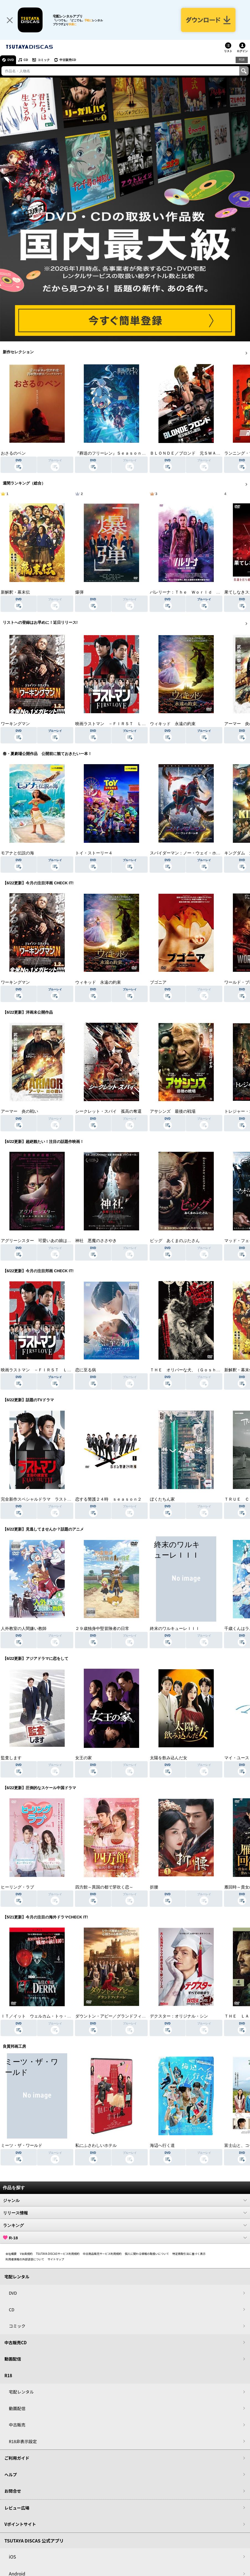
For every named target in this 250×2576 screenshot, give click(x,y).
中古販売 (17, 2425)
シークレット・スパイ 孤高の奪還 (108, 1111)
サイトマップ (56, 2259)
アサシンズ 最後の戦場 (173, 1111)
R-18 (125, 2238)
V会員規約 (26, 2254)
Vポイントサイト (20, 2524)
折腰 (154, 1887)
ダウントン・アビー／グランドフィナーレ (114, 2016)
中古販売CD (67, 59)
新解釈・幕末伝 (15, 592)
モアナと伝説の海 (17, 853)
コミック (44, 59)
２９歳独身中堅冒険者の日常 (102, 1628)
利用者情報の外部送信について (25, 2259)
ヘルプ (10, 2474)
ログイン (242, 51)
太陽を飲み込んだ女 (168, 1758)
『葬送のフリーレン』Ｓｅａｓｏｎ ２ (112, 453)
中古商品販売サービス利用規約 (102, 2254)
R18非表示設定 (23, 2441)
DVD (10, 59)
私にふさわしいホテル (96, 2145)
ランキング (125, 2225)
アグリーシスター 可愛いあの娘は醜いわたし (44, 1240)
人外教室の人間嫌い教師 (23, 1628)
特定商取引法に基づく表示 (188, 2254)
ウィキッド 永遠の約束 (173, 724)
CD (26, 59)
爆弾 (79, 592)
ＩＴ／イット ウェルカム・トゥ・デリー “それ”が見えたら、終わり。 (68, 2016)
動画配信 (12, 2359)
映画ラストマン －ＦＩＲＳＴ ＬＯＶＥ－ (116, 724)
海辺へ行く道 (162, 2145)
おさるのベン (13, 453)
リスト (228, 51)
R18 (241, 59)
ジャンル (125, 2200)
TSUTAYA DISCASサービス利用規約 (58, 2254)
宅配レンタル (21, 2392)
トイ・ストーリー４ (94, 853)
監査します (11, 1758)
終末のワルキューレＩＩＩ (175, 1628)
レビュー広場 (16, 2508)
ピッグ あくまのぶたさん (175, 1240)
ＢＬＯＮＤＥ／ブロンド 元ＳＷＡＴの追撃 (191, 453)
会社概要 (11, 2254)
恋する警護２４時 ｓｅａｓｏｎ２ (108, 1499)
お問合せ (12, 2491)
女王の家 (83, 1758)
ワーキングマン (15, 724)
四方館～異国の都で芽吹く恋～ (104, 1887)
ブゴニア (158, 982)
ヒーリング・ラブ (17, 1887)
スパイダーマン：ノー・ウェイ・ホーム (187, 853)
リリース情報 (125, 2213)
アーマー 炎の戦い (19, 1111)
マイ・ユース (236, 1758)
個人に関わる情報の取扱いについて (147, 2254)
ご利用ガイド (16, 2458)
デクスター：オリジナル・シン (179, 2016)
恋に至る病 (85, 1370)
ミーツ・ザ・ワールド (21, 2145)
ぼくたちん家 (162, 1499)
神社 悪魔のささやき (96, 1240)
